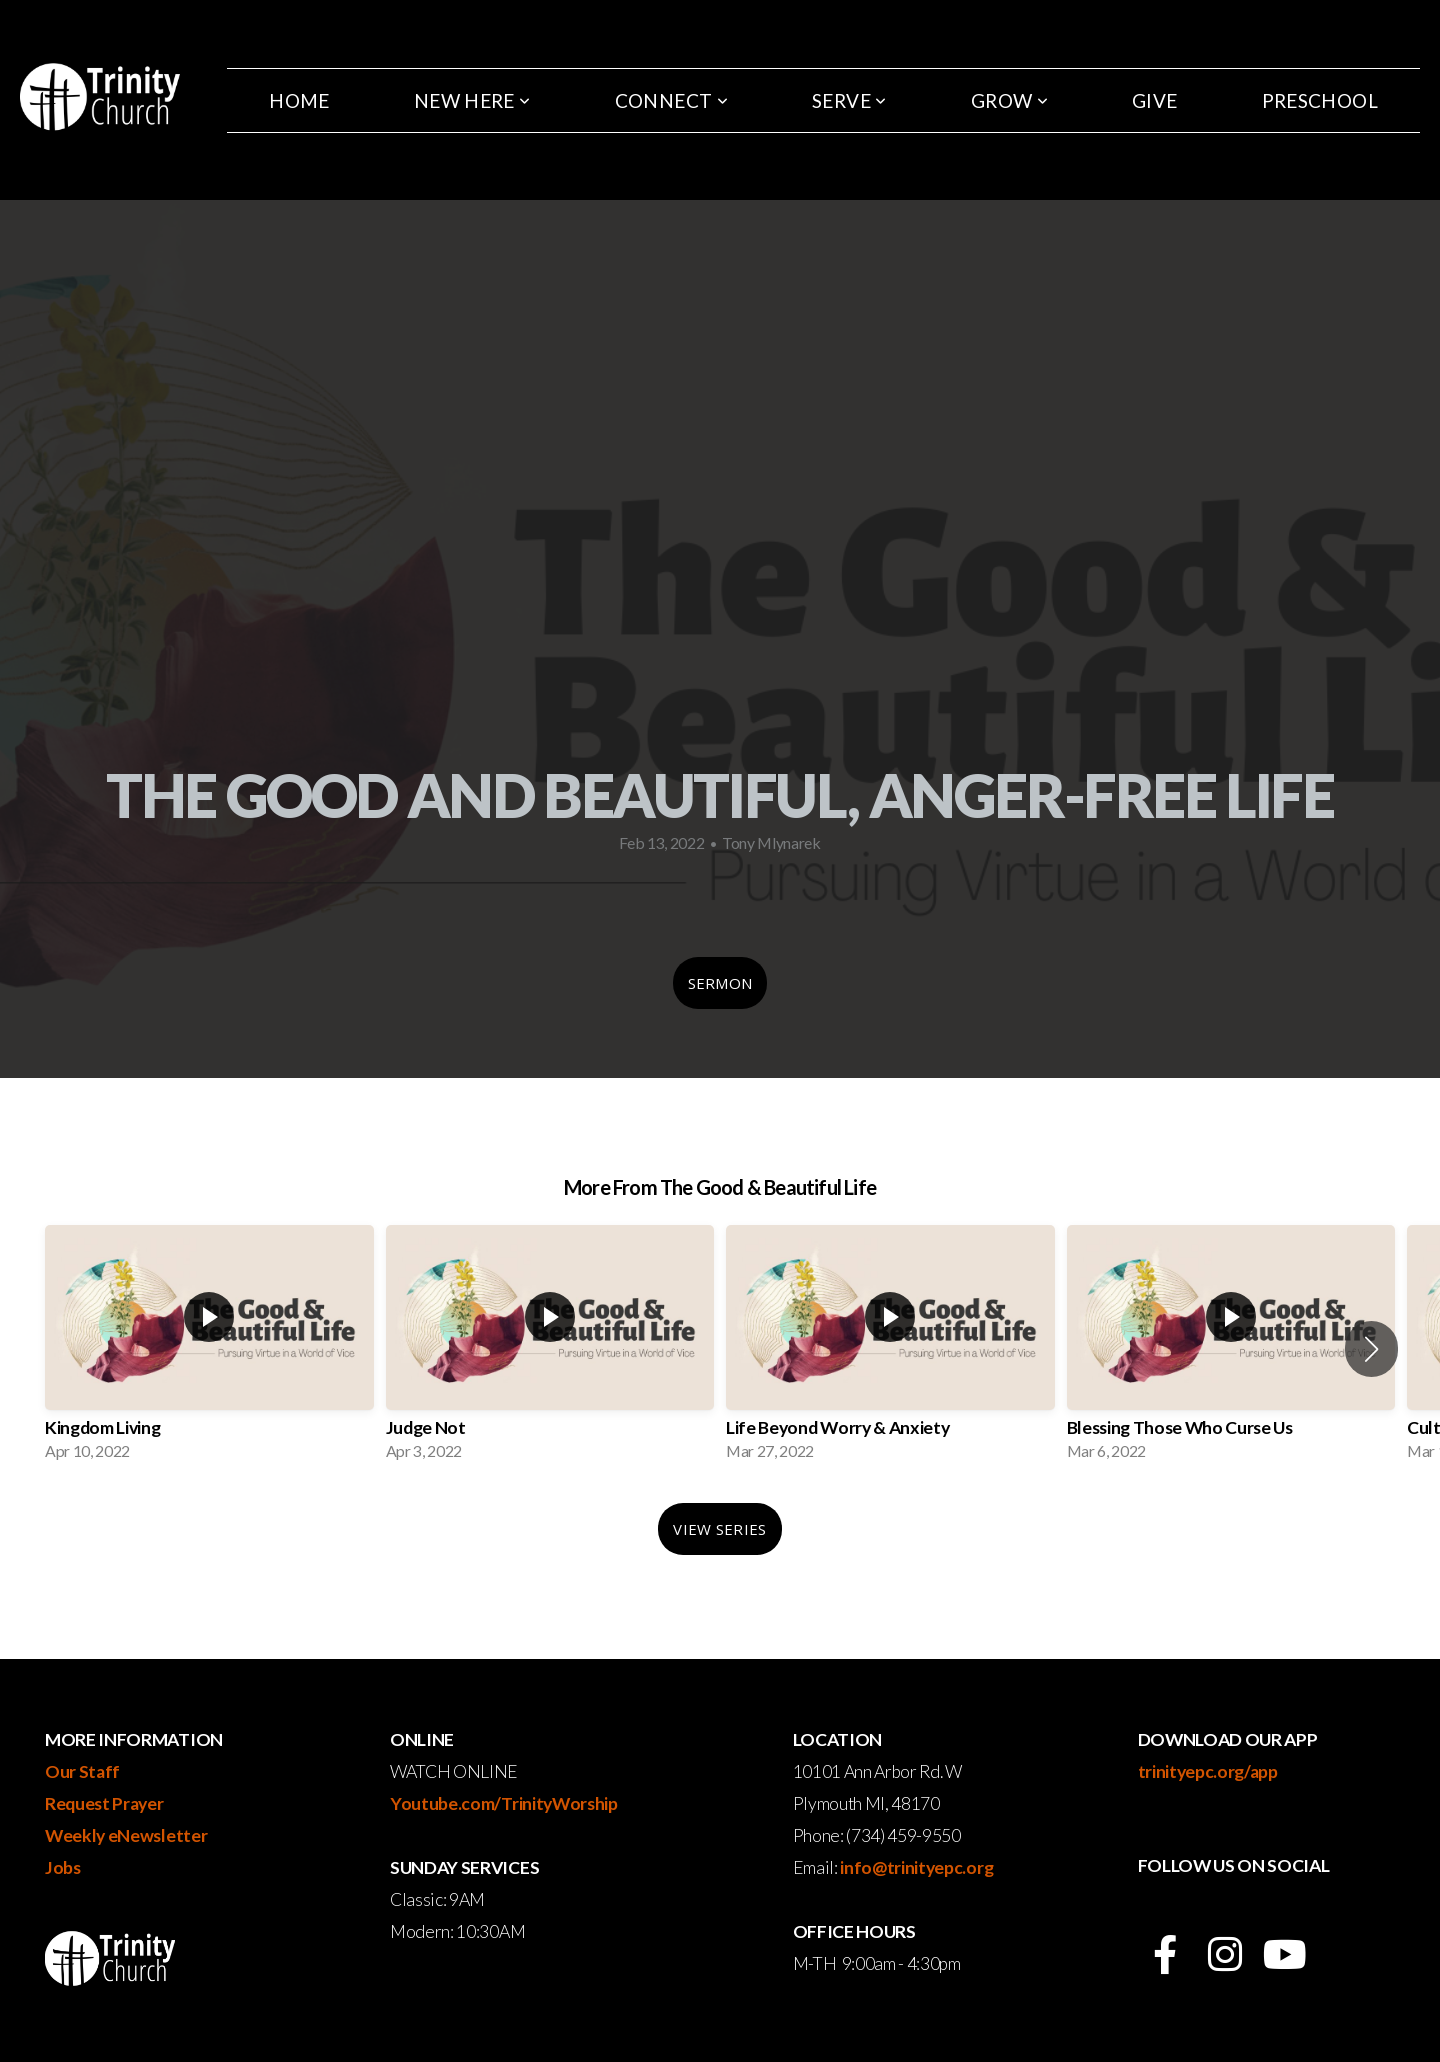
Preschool (1320, 100)
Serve (849, 100)
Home (299, 100)
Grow (1009, 100)
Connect (671, 100)
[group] (209, 1349)
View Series (719, 1529)
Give (1155, 100)
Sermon (720, 983)
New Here (472, 100)
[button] (1371, 1349)
